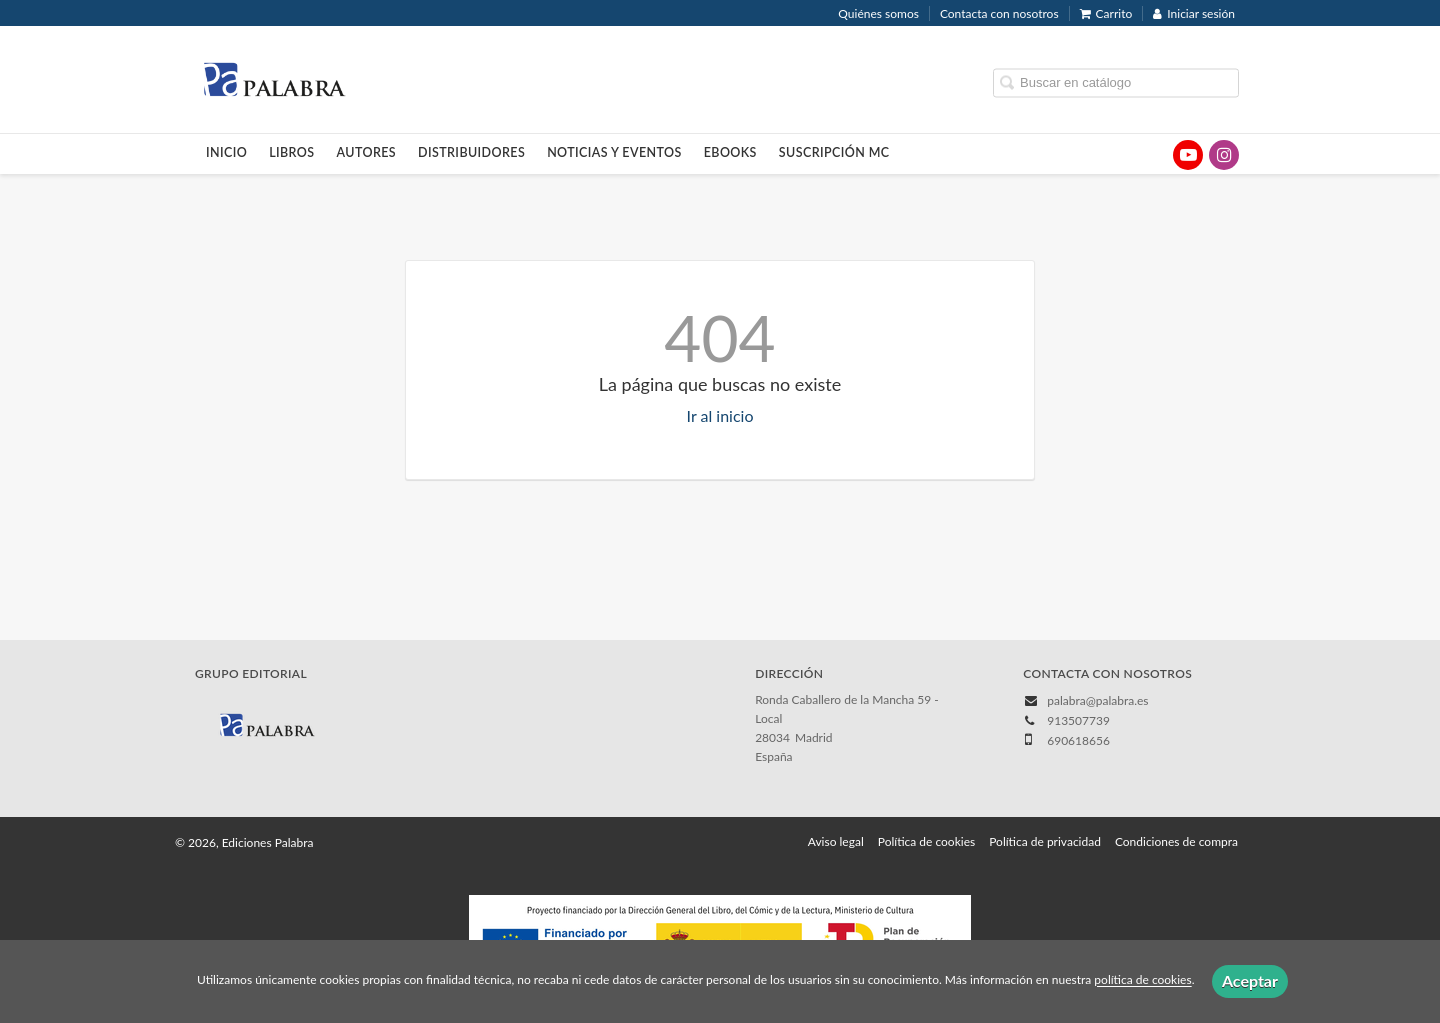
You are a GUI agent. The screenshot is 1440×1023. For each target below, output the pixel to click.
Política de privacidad (1045, 841)
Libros (291, 152)
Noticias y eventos (614, 152)
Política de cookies (926, 841)
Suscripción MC (834, 152)
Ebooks (730, 152)
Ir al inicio (720, 415)
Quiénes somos (878, 13)
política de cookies (1142, 980)
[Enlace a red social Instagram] (1224, 155)
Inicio (226, 152)
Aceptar (1250, 980)
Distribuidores (471, 152)
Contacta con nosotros (999, 13)
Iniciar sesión (1194, 13)
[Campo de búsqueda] (1116, 82)
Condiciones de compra (1176, 841)
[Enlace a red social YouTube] (1188, 155)
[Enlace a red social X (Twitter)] (1152, 155)
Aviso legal (836, 841)
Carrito (1106, 13)
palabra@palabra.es (1097, 700)
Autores (367, 152)
